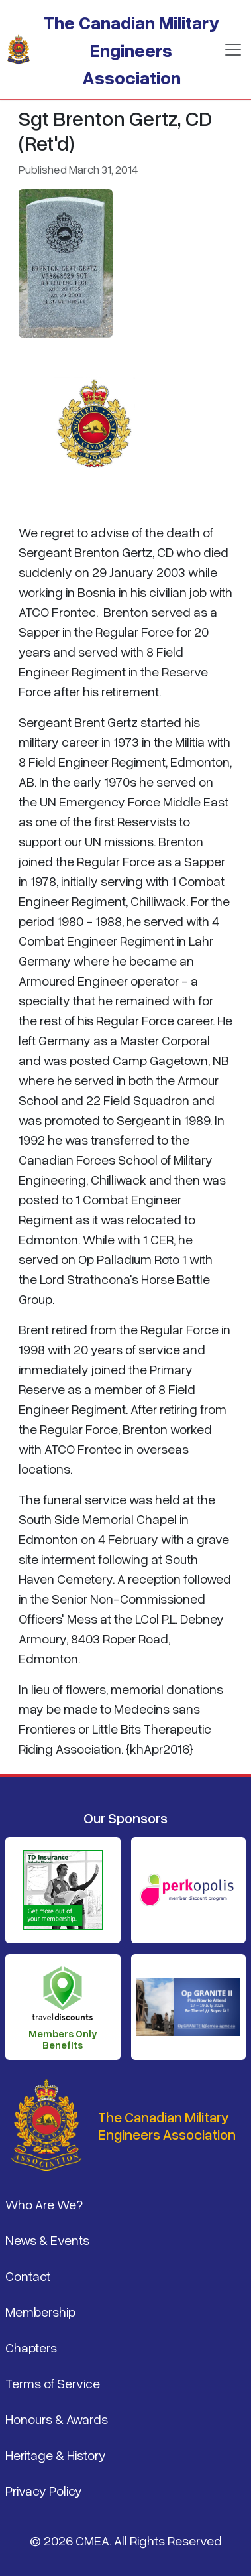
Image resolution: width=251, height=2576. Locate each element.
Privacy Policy (43, 2490)
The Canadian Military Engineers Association (131, 49)
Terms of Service (52, 2383)
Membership (40, 2311)
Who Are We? (44, 2204)
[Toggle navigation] (233, 49)
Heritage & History (55, 2455)
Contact (27, 2276)
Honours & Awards (56, 2419)
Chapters (31, 2347)
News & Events (47, 2240)
